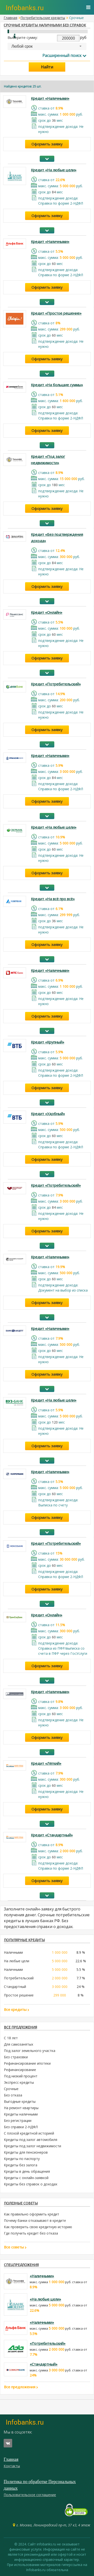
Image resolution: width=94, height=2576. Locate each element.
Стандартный (15, 1986)
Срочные (11, 2088)
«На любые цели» (45, 2299)
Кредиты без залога (20, 2165)
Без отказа (13, 2095)
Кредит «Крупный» (47, 1042)
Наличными (13, 1952)
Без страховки (16, 2057)
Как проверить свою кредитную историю (38, 2227)
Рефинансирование (20, 2069)
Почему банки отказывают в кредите (35, 2220)
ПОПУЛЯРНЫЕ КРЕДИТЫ (24, 1940)
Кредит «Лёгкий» (46, 1763)
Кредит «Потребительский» (56, 683)
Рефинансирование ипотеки (27, 2063)
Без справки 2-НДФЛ (21, 2127)
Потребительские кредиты (42, 17)
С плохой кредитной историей (29, 2133)
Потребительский (19, 1978)
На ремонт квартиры (21, 2107)
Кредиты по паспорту (22, 2158)
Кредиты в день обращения (27, 2171)
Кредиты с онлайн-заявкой (26, 2177)
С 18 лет (11, 2038)
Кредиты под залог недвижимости (32, 2146)
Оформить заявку (47, 144)
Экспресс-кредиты (19, 2082)
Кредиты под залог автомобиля (30, 2139)
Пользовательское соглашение (30, 2494)
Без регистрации (17, 2120)
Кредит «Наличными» (50, 98)
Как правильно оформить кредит (31, 2214)
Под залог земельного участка (29, 2050)
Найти (47, 67)
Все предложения (20, 2027)
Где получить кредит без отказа (31, 2233)
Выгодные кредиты (20, 2101)
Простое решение (19, 1995)
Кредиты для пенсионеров (26, 2152)
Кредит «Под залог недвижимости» (48, 459)
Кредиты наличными (21, 2114)
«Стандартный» (43, 2364)
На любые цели (16, 1961)
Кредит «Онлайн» (46, 612)
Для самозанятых (18, 2044)
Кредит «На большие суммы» (57, 384)
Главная (10, 17)
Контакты (12, 2466)
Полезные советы (21, 2203)
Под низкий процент (21, 2076)
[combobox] (47, 46)
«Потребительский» (48, 2343)
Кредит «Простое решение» (56, 313)
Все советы (15, 2247)
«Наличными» (42, 2275)
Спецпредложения (21, 2264)
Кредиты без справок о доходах (30, 2184)
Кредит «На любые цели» (53, 169)
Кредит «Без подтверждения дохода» (57, 537)
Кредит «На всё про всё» (53, 898)
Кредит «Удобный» (48, 1113)
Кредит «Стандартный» (52, 1834)
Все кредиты (16, 2009)
